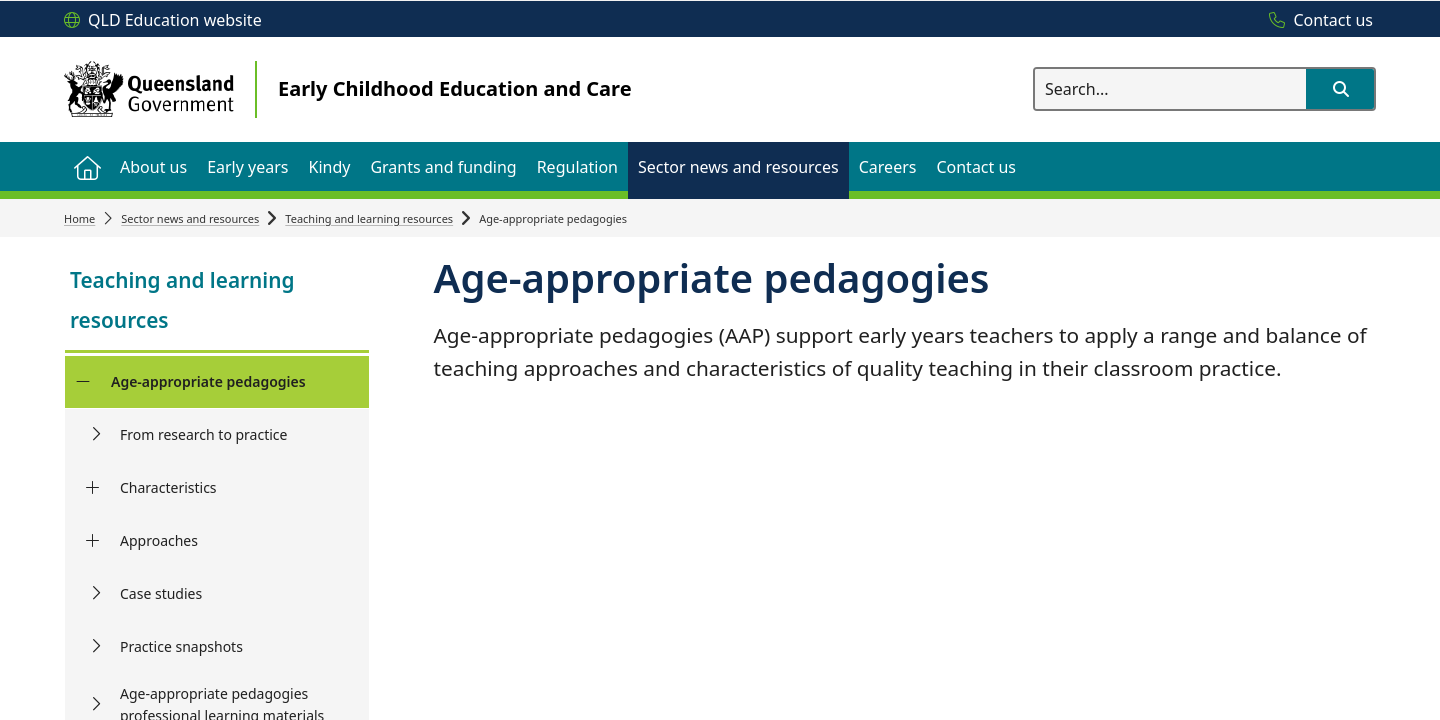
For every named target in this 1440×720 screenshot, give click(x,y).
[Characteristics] (92, 488)
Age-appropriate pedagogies (208, 381)
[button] (1340, 89)
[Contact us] (1316, 21)
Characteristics (168, 487)
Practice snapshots (181, 646)
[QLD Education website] (163, 21)
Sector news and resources (190, 218)
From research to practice (203, 434)
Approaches (159, 540)
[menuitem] (87, 166)
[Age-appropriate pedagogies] (82, 382)
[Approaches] (92, 541)
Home (79, 218)
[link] (217, 302)
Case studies (161, 593)
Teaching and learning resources (369, 218)
